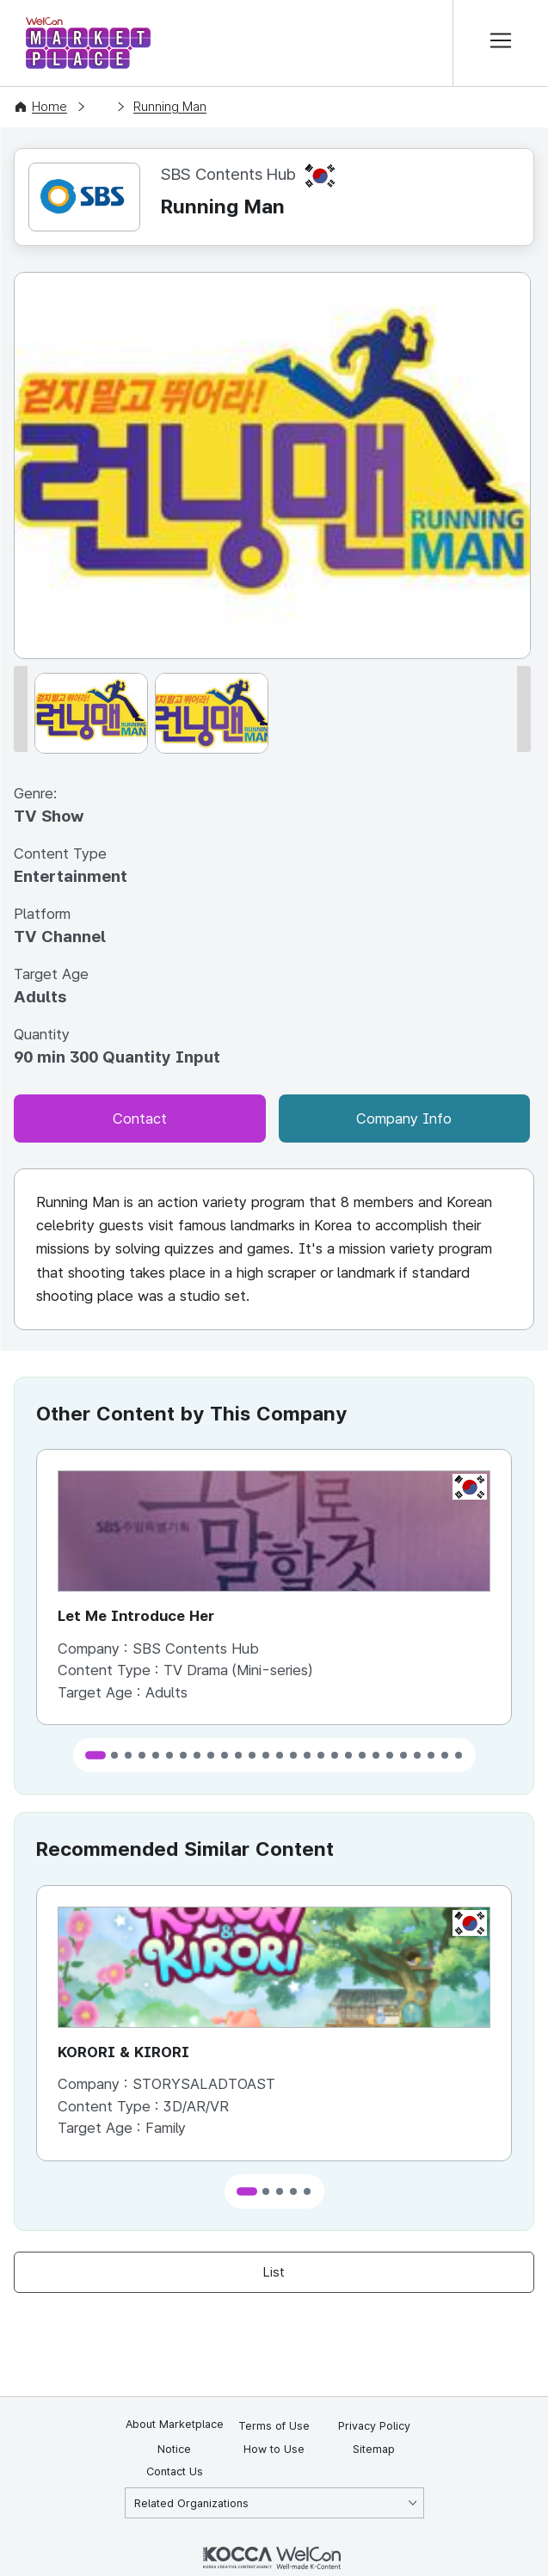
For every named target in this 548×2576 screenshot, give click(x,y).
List (274, 2272)
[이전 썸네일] (21, 709)
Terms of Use (274, 2425)
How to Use (274, 2449)
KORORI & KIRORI (123, 2052)
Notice (174, 2449)
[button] (95, 1756)
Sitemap (374, 2449)
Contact (140, 1118)
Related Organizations (191, 2503)
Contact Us (174, 2471)
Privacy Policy (374, 2425)
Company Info (404, 1118)
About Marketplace (175, 2424)
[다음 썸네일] (524, 709)
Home (49, 106)
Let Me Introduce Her (136, 1615)
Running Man (169, 106)
